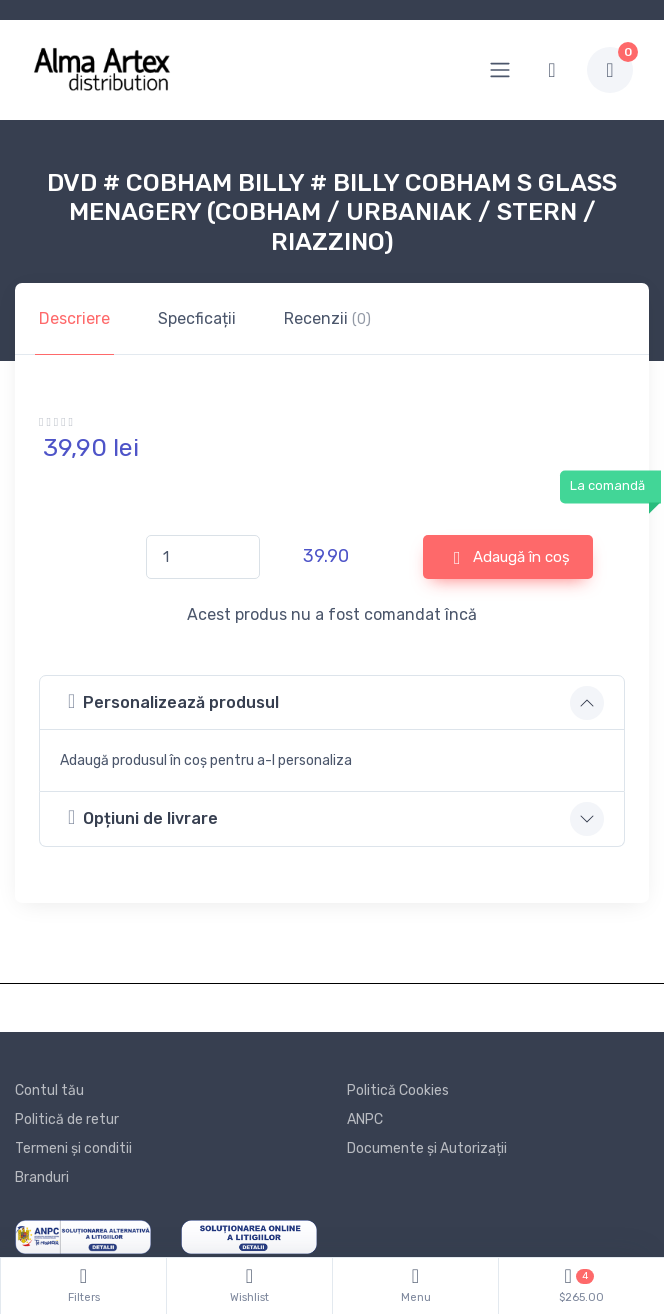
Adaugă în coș (512, 558)
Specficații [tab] (197, 318)
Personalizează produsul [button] (173, 701)
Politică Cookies (398, 1090)
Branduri (42, 1177)
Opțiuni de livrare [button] (143, 817)
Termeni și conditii (73, 1148)
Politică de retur (67, 1119)
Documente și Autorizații (427, 1148)
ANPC (365, 1119)
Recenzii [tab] (327, 318)
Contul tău (49, 1090)
